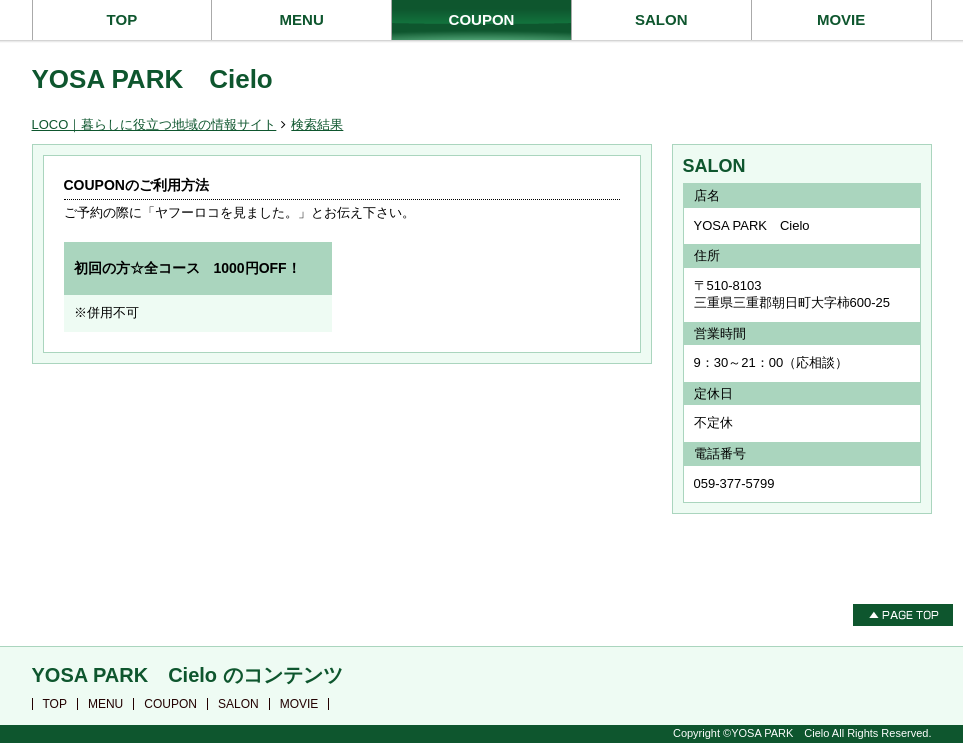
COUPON (482, 19)
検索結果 (317, 124)
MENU (302, 19)
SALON (661, 19)
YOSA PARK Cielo (152, 79)
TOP (122, 19)
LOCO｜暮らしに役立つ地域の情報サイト (154, 124)
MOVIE (841, 19)
